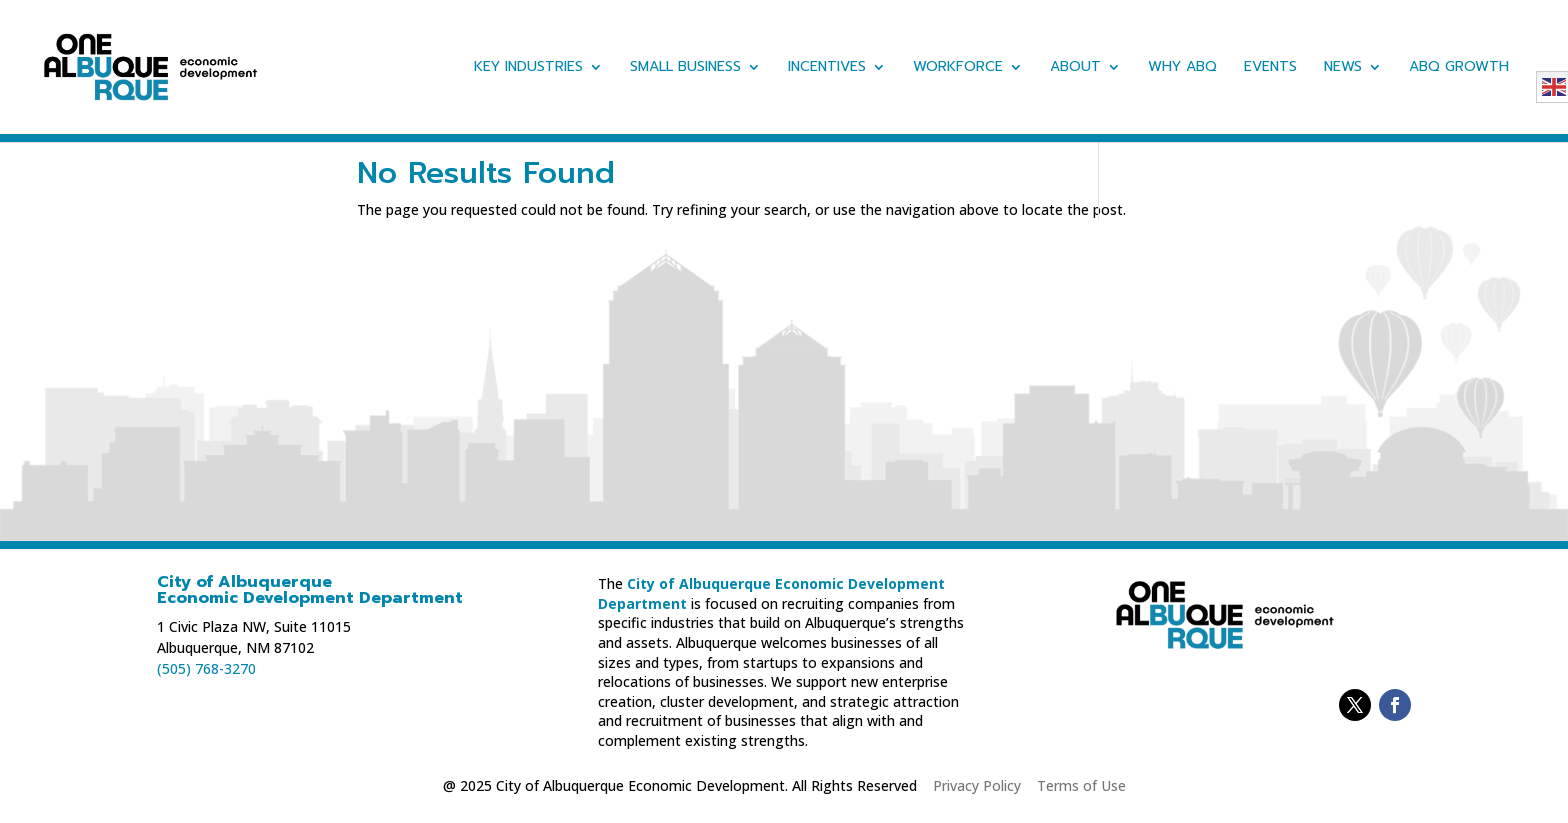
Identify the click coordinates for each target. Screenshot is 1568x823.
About (1075, 68)
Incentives (827, 68)
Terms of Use (1081, 785)
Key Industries (528, 68)
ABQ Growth (1459, 68)
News (1343, 68)
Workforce (958, 68)
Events (1270, 68)
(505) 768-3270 (206, 668)
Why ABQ (1182, 68)
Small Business (685, 68)
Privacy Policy (977, 785)
